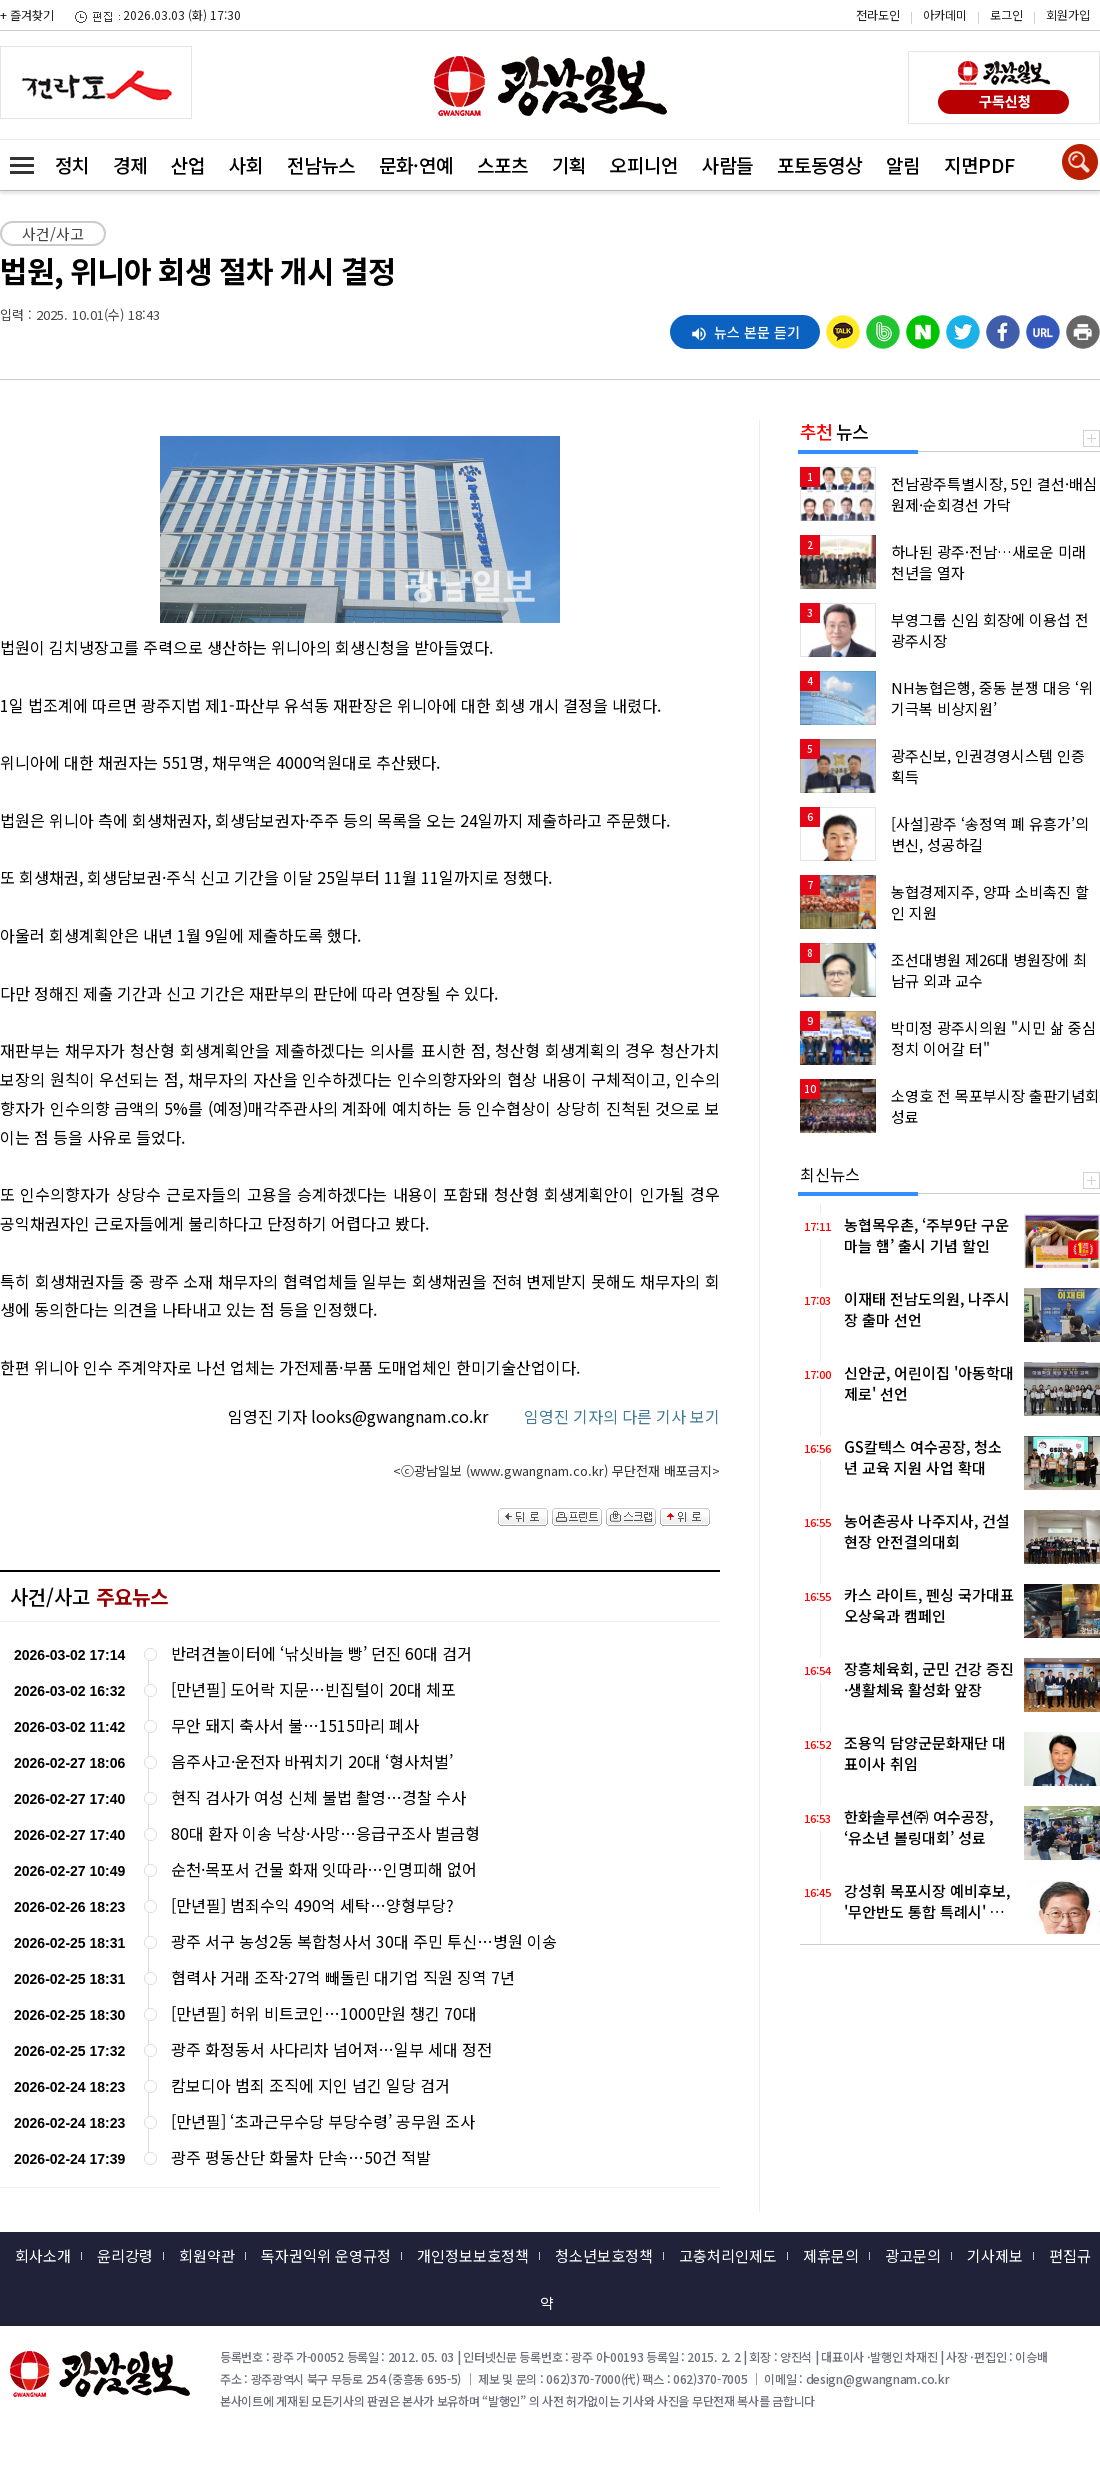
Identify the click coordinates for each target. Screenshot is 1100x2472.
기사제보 (995, 2255)
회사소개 (43, 2255)
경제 (130, 164)
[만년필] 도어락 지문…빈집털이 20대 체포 (313, 1689)
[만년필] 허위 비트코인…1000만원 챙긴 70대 (324, 2013)
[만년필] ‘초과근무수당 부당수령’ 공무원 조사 (323, 2121)
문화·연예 (416, 164)
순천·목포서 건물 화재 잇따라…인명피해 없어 (324, 1869)
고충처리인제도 (728, 2255)
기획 (569, 164)
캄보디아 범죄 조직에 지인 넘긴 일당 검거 (310, 2085)
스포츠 (502, 164)
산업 (188, 164)
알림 (903, 164)
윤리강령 (125, 2255)
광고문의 (913, 2255)
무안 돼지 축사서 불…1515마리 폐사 (295, 1725)
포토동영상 (819, 164)
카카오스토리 (930, 25)
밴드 (930, 55)
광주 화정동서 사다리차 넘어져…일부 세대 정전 (331, 2049)
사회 (246, 164)
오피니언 (644, 164)
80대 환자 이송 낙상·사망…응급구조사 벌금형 (325, 1833)
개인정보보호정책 (473, 2255)
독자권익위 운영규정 (326, 2255)
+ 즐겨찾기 (27, 14)
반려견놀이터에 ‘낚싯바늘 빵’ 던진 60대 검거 (321, 1653)
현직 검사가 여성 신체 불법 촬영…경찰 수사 (318, 1797)
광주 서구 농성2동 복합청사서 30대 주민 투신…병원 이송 (364, 1941)
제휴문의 (831, 2255)
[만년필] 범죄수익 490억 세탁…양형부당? (312, 1905)
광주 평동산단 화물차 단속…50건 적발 (301, 2157)
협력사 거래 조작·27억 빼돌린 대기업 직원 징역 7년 (343, 1977)
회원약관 (207, 2255)
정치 (72, 164)
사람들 (727, 164)
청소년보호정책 (604, 2255)
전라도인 (878, 14)
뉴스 (834, 431)
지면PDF (979, 164)
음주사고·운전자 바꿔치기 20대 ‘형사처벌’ (312, 1761)
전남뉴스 (321, 164)
